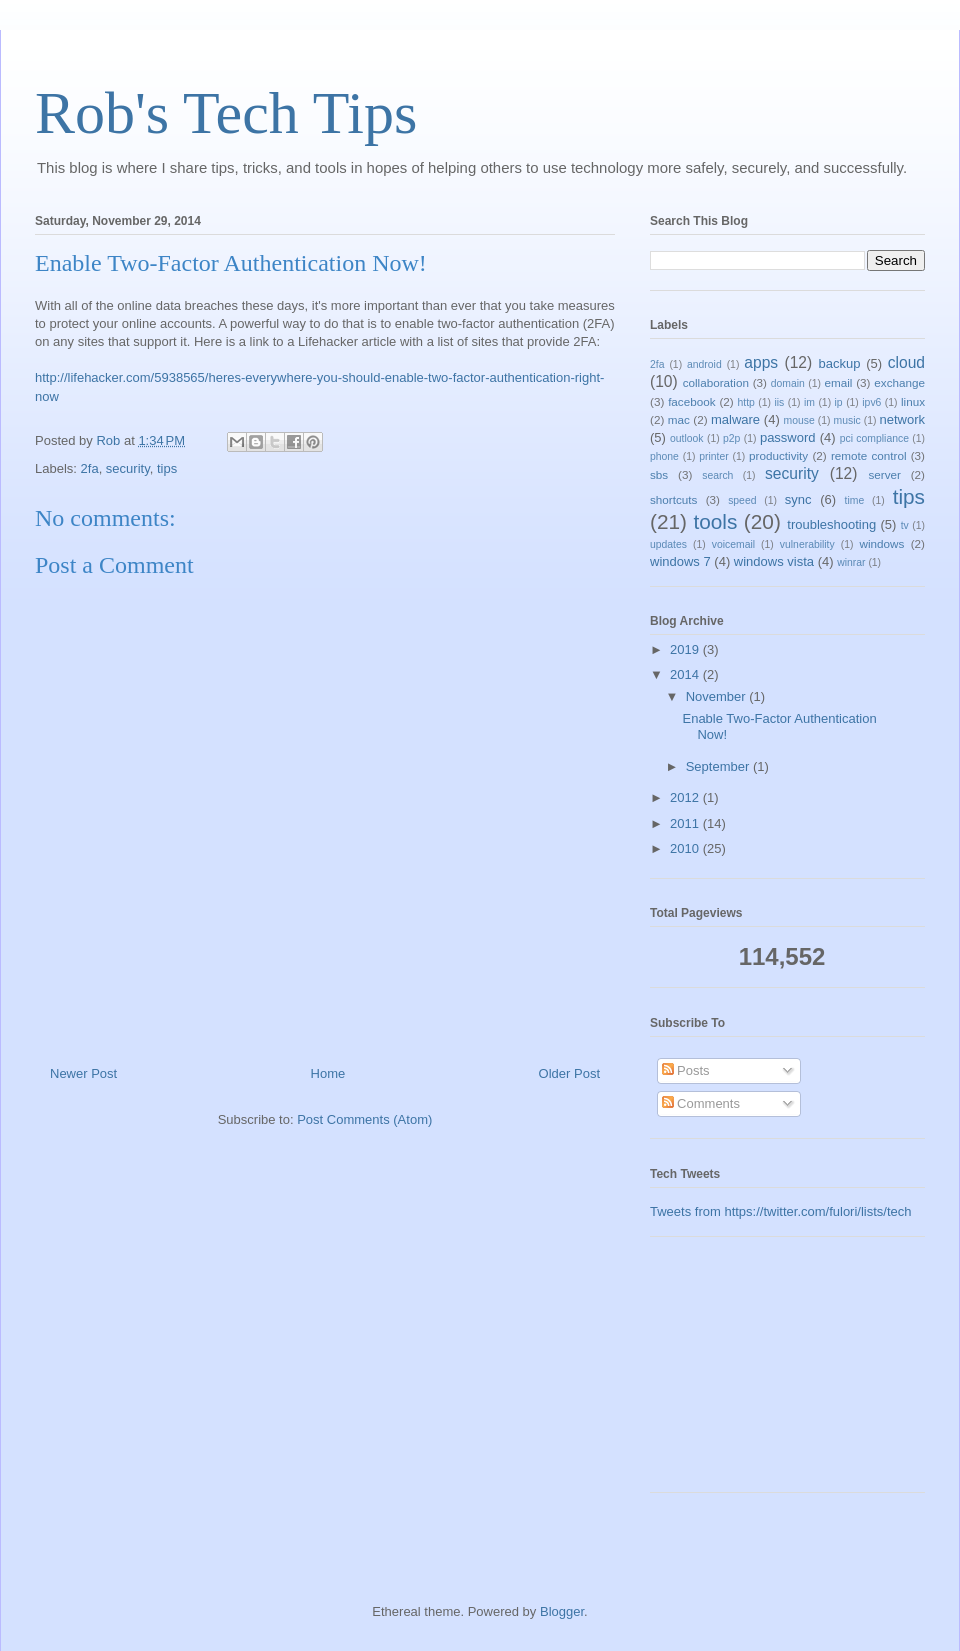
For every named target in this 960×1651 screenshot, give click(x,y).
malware (735, 419)
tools (715, 521)
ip (839, 402)
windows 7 (680, 561)
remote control (869, 455)
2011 (686, 823)
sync (798, 499)
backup (840, 363)
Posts (686, 1070)
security (128, 468)
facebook (691, 401)
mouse (799, 420)
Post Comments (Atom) (364, 1119)
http (746, 402)
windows (881, 543)
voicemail (733, 544)
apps (761, 362)
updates (668, 544)
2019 (686, 649)
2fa (90, 468)
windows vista (774, 561)
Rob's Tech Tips (226, 113)
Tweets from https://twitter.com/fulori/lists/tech (781, 1211)
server (884, 474)
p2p (731, 438)
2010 (686, 848)
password (788, 437)
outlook (687, 438)
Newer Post (83, 1073)
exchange (899, 382)
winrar (851, 562)
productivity (778, 455)
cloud (906, 362)
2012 (686, 797)
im (809, 402)
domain (788, 383)
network (903, 419)
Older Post (569, 1073)
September (719, 766)
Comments (701, 1103)
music (847, 420)
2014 (686, 674)
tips (167, 468)
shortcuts (673, 499)
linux (913, 401)
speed (742, 500)
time (855, 500)
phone (664, 456)
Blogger (562, 1611)
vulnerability (807, 544)
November (718, 696)
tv (905, 525)
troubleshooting (831, 524)
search (717, 475)
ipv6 (871, 402)
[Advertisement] (750, 1372)
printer (713, 456)
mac (679, 419)
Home (328, 1073)
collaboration (716, 382)
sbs (659, 474)
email (838, 382)
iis (780, 402)
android (704, 364)
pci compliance (874, 438)
